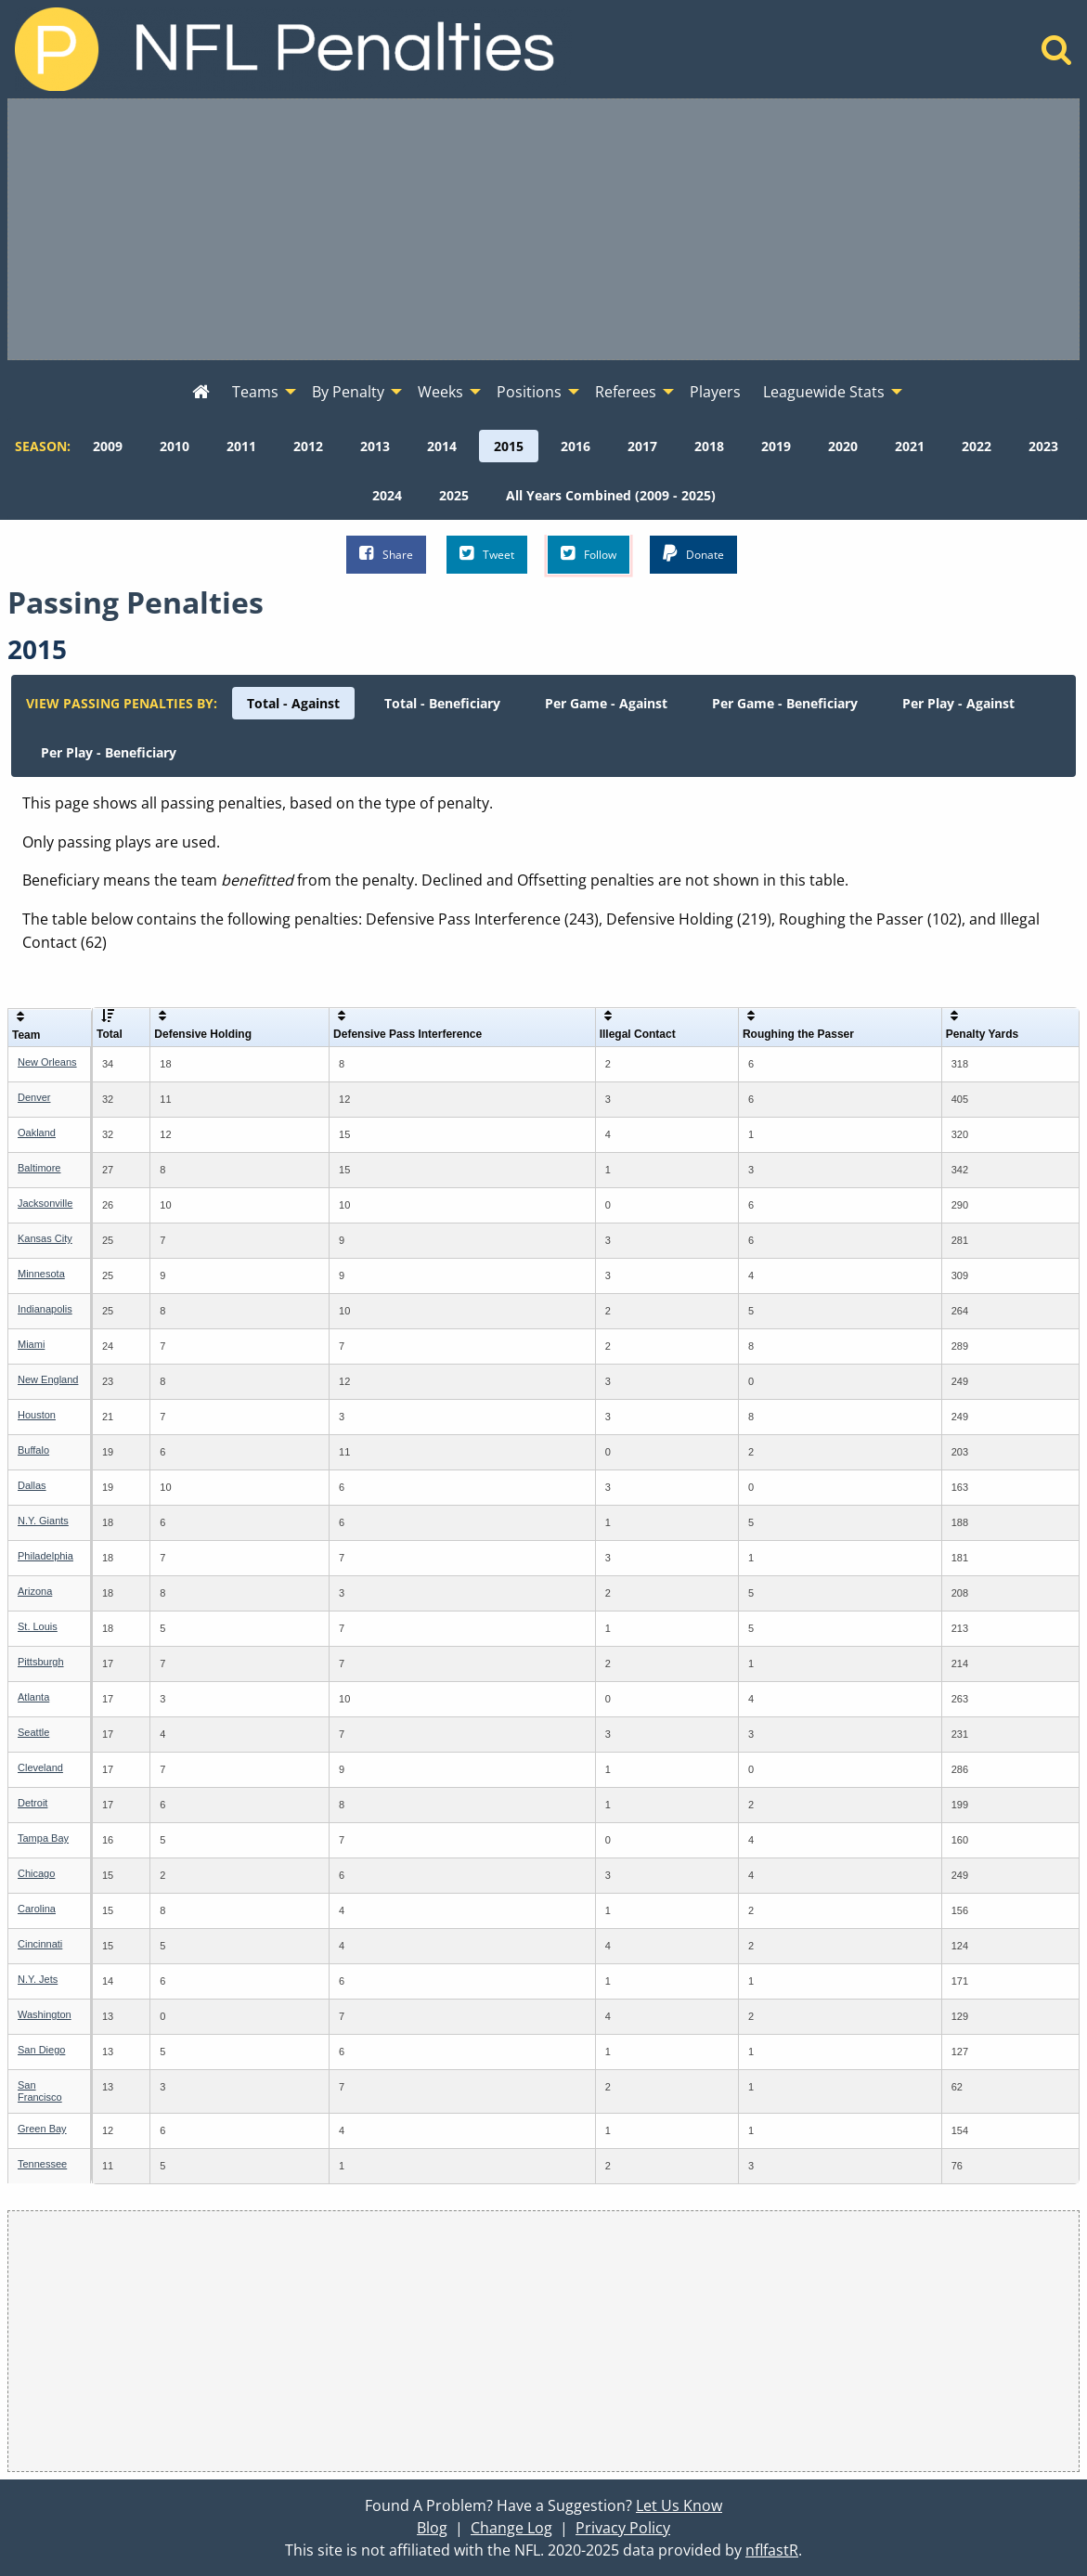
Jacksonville (45, 1203)
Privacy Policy (623, 2528)
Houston (37, 1414)
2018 (709, 446)
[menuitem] (201, 392)
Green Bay (42, 2128)
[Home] (1057, 55)
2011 (241, 446)
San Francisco (40, 2091)
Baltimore (39, 1167)
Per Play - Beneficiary (108, 752)
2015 (509, 446)
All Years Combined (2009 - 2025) (611, 495)
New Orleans (47, 1062)
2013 (375, 446)
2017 (642, 446)
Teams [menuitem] (255, 392)
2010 (174, 446)
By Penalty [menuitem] (348, 392)
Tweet (486, 554)
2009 (108, 446)
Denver (34, 1097)
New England (48, 1379)
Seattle (33, 1732)
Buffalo (33, 1450)
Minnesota (41, 1273)
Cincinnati (40, 1943)
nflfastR (771, 2550)
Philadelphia (45, 1555)
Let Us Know (679, 2505)
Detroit (32, 1802)
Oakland (37, 1132)
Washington (44, 2014)
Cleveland (40, 1767)
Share (386, 554)
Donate (693, 554)
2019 (776, 446)
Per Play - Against (958, 703)
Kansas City (45, 1238)
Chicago (36, 1873)
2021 (910, 446)
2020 (843, 446)
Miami (31, 1344)
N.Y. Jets (38, 1979)
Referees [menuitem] (625, 392)
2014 (442, 446)
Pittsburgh (41, 1661)
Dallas (32, 1485)
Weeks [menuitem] (440, 392)
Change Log (511, 2528)
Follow (588, 554)
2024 (387, 495)
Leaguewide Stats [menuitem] (824, 392)
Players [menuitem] (715, 392)
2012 (308, 446)
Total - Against (293, 703)
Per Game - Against (606, 703)
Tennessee (42, 2163)
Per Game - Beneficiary (785, 703)
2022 (976, 446)
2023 (1043, 446)
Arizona (35, 1591)
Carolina (37, 1908)
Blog (432, 2528)
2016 (575, 446)
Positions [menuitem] (529, 392)
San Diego (41, 2049)
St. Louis (38, 1626)
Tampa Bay (43, 1838)
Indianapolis (45, 1308)
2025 (454, 495)
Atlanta (33, 1696)
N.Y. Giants (43, 1520)
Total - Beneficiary (442, 703)
